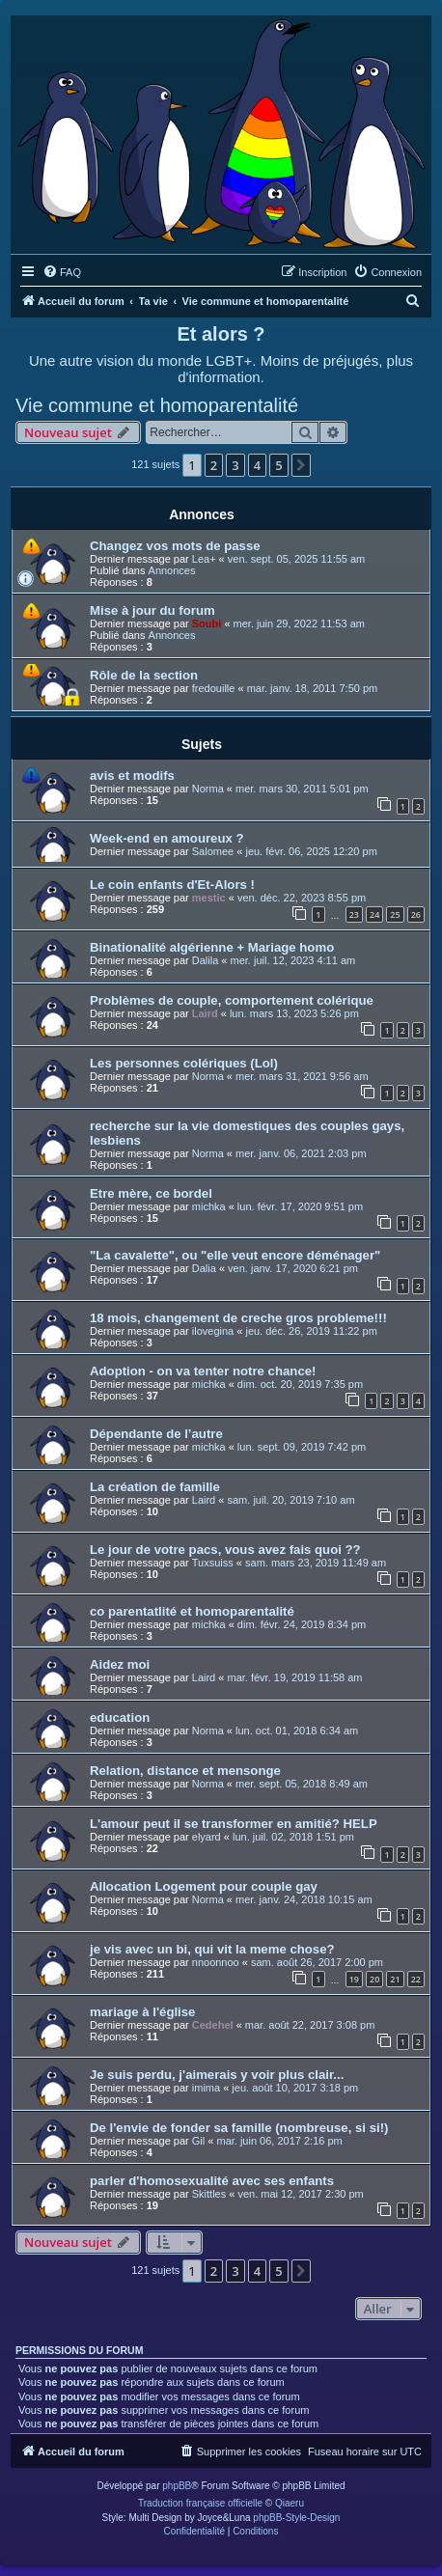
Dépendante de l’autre (156, 1433)
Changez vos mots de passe (175, 546)
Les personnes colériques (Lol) (184, 1063)
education (120, 1717)
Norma (208, 788)
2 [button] (213, 465)
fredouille (213, 688)
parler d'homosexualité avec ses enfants (212, 2181)
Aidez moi (120, 1664)
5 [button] (278, 465)
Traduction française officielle (200, 2503)
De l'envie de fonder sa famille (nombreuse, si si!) (239, 2127)
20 (374, 1979)
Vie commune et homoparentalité (156, 405)
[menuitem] (61, 272)
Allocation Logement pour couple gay (204, 1886)
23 (354, 914)
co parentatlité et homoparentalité (192, 1611)
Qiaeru (289, 2503)
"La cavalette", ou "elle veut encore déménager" (235, 1255)
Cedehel (213, 2025)
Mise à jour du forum (152, 610)
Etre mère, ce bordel (151, 1193)
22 (416, 1979)
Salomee (213, 851)
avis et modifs (132, 775)
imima (206, 2087)
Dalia (204, 1268)
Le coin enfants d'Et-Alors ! (172, 884)
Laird (205, 1013)
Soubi (207, 623)
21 (395, 1979)
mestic (209, 897)
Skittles (209, 2194)
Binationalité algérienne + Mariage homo (212, 947)
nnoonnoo (215, 1962)
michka (209, 1206)
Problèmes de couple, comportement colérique (231, 1000)
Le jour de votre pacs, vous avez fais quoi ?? (225, 1549)
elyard (206, 1836)
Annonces (172, 570)
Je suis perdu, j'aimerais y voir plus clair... (217, 2074)
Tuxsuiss (213, 1562)
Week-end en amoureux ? (167, 838)
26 (416, 914)
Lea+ (204, 559)
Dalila (205, 960)
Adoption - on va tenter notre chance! (203, 1371)
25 (395, 914)
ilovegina (213, 1331)
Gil (198, 2141)
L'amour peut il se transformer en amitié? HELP (233, 1823)
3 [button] (235, 465)
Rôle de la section (144, 675)
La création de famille (155, 1487)
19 (354, 1979)
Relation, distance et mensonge (185, 1770)
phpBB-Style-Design (296, 2517)
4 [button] (257, 465)
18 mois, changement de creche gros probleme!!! (238, 1318)
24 (374, 914)
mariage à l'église (142, 2012)
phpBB (176, 2485)
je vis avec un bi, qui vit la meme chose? (212, 1949)
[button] (301, 465)
